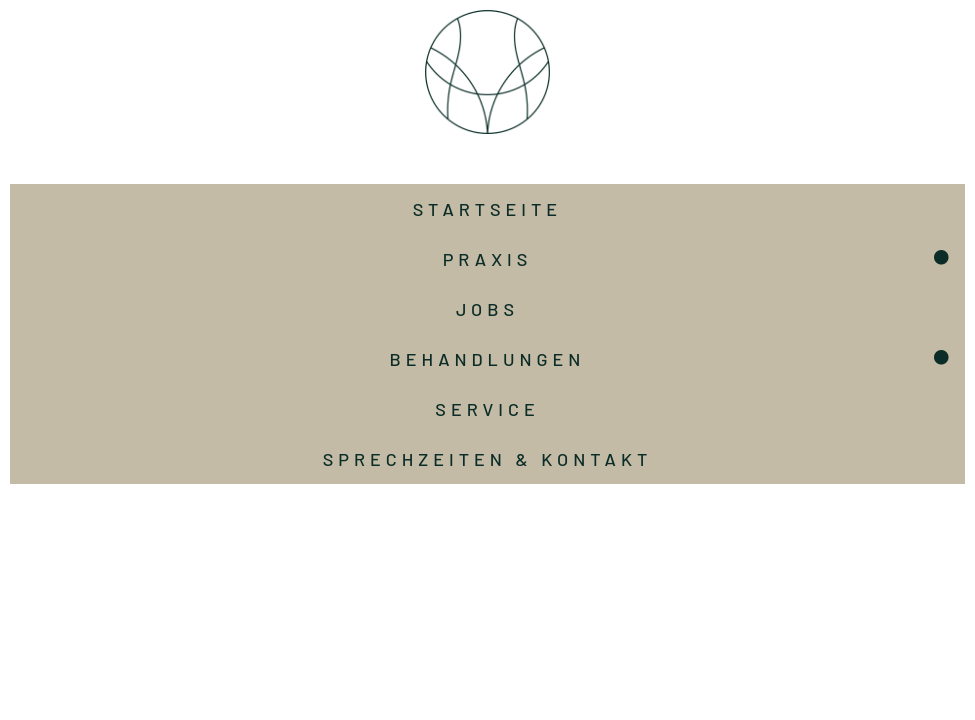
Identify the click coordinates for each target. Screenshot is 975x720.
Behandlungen (488, 359)
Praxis (488, 259)
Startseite (487, 209)
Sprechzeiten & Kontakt (488, 459)
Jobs (487, 309)
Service (487, 409)
